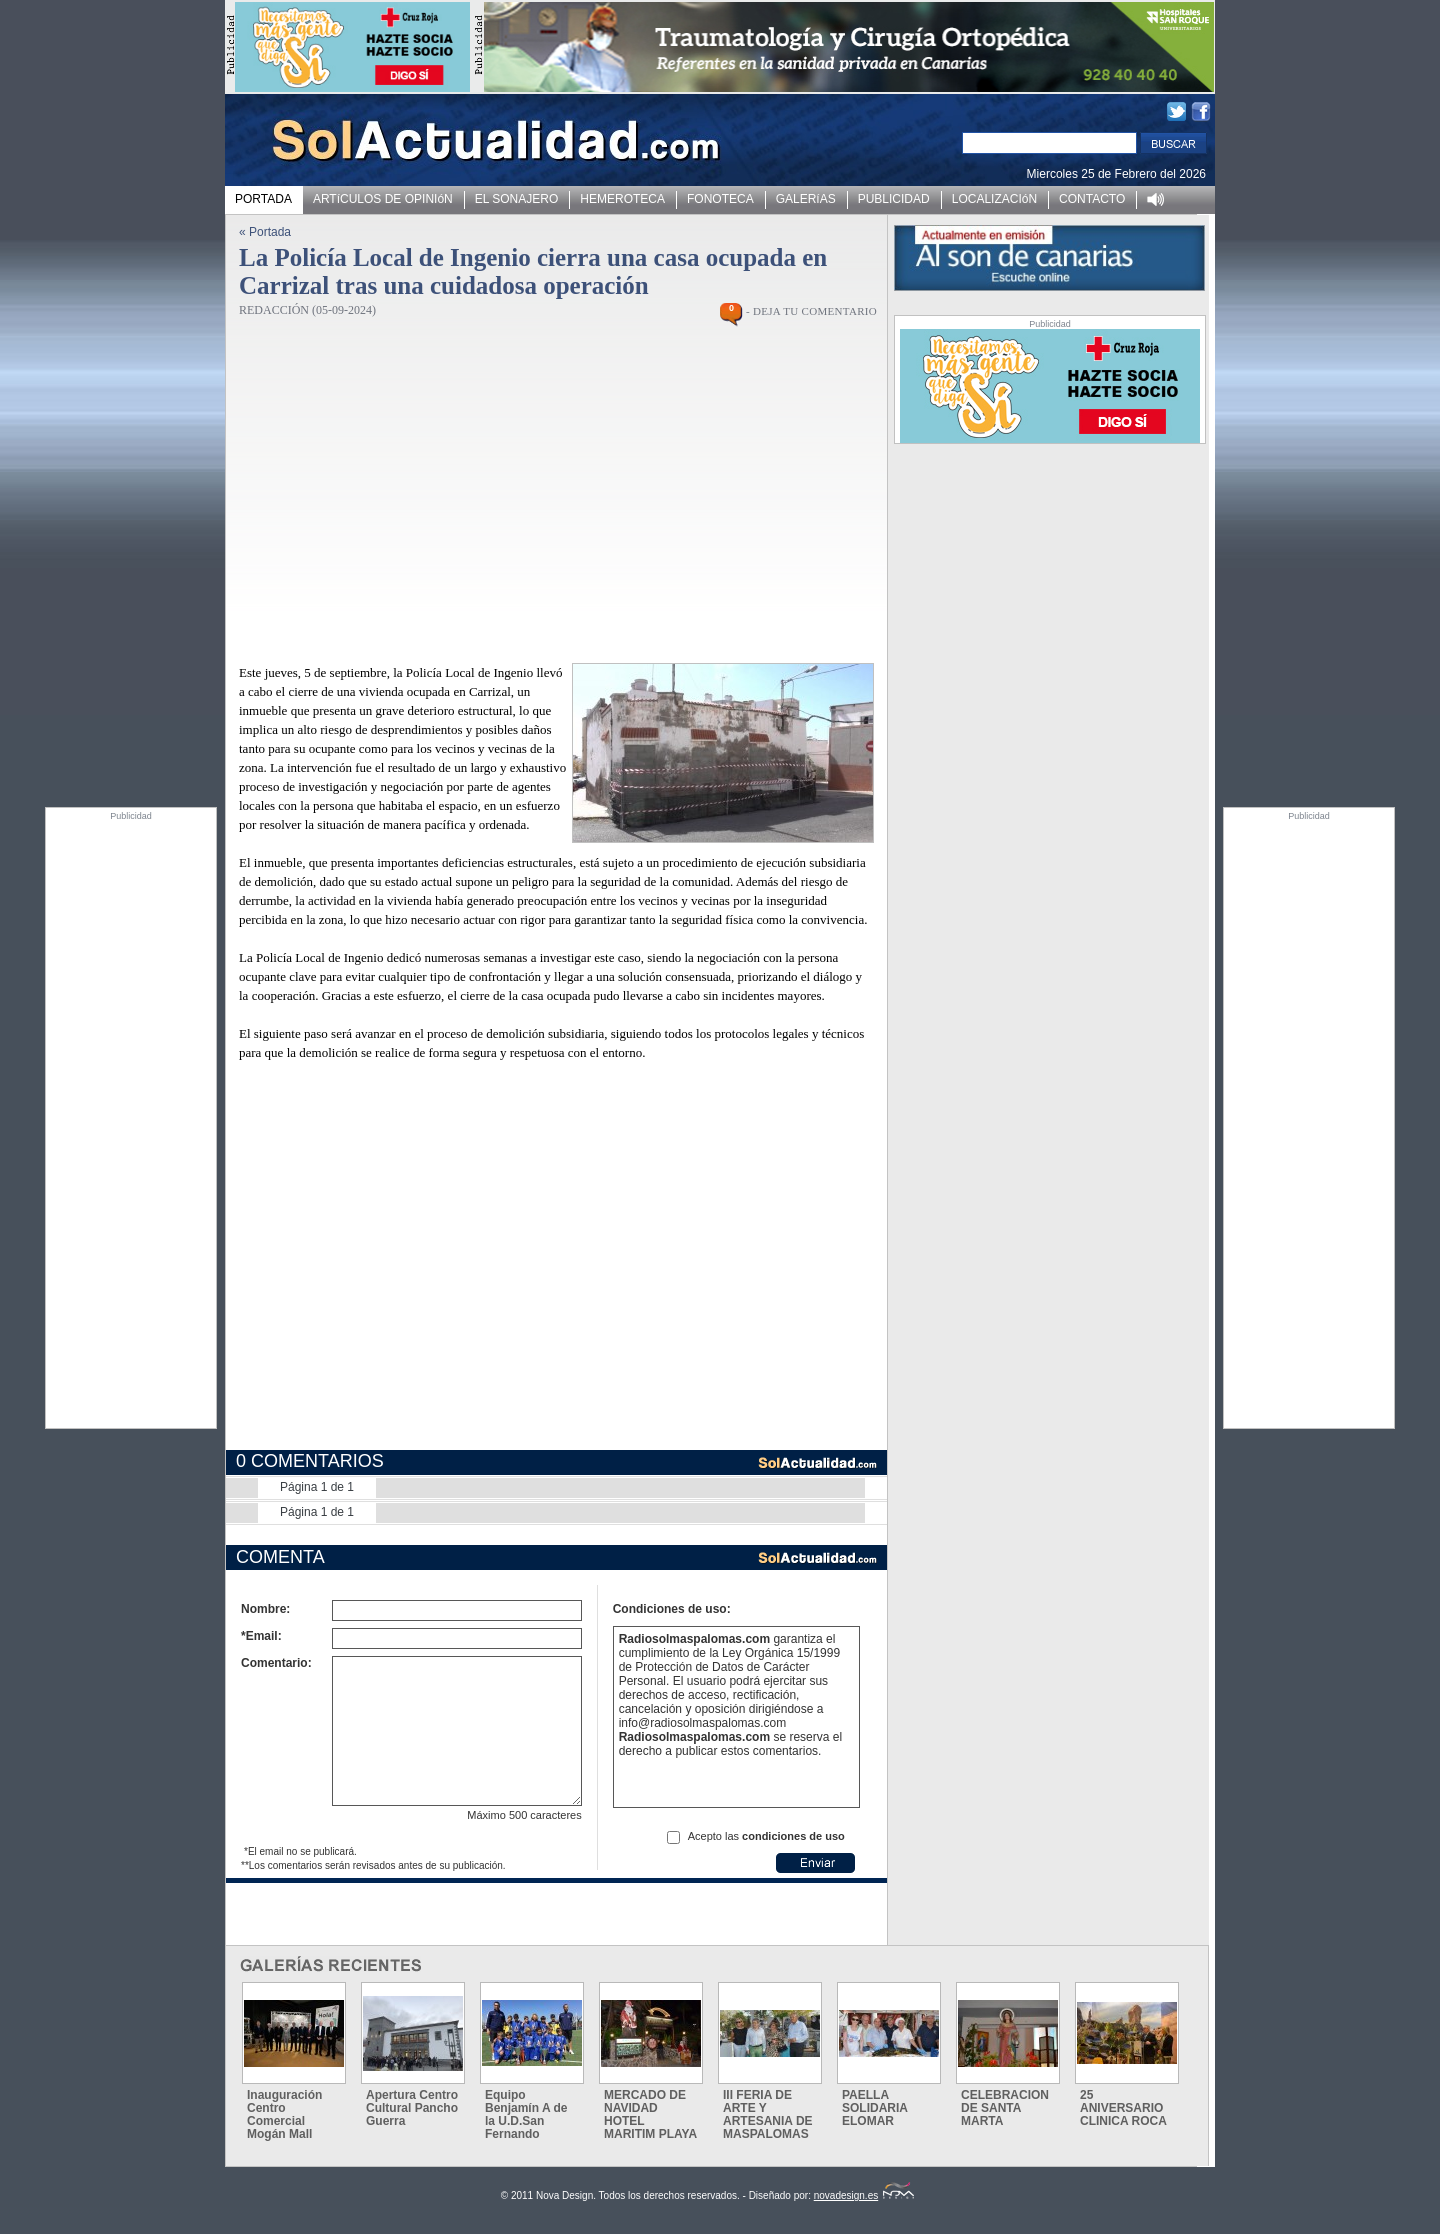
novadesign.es (864, 2195)
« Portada (265, 232)
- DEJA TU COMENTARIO (811, 311)
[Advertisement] (131, 1121)
